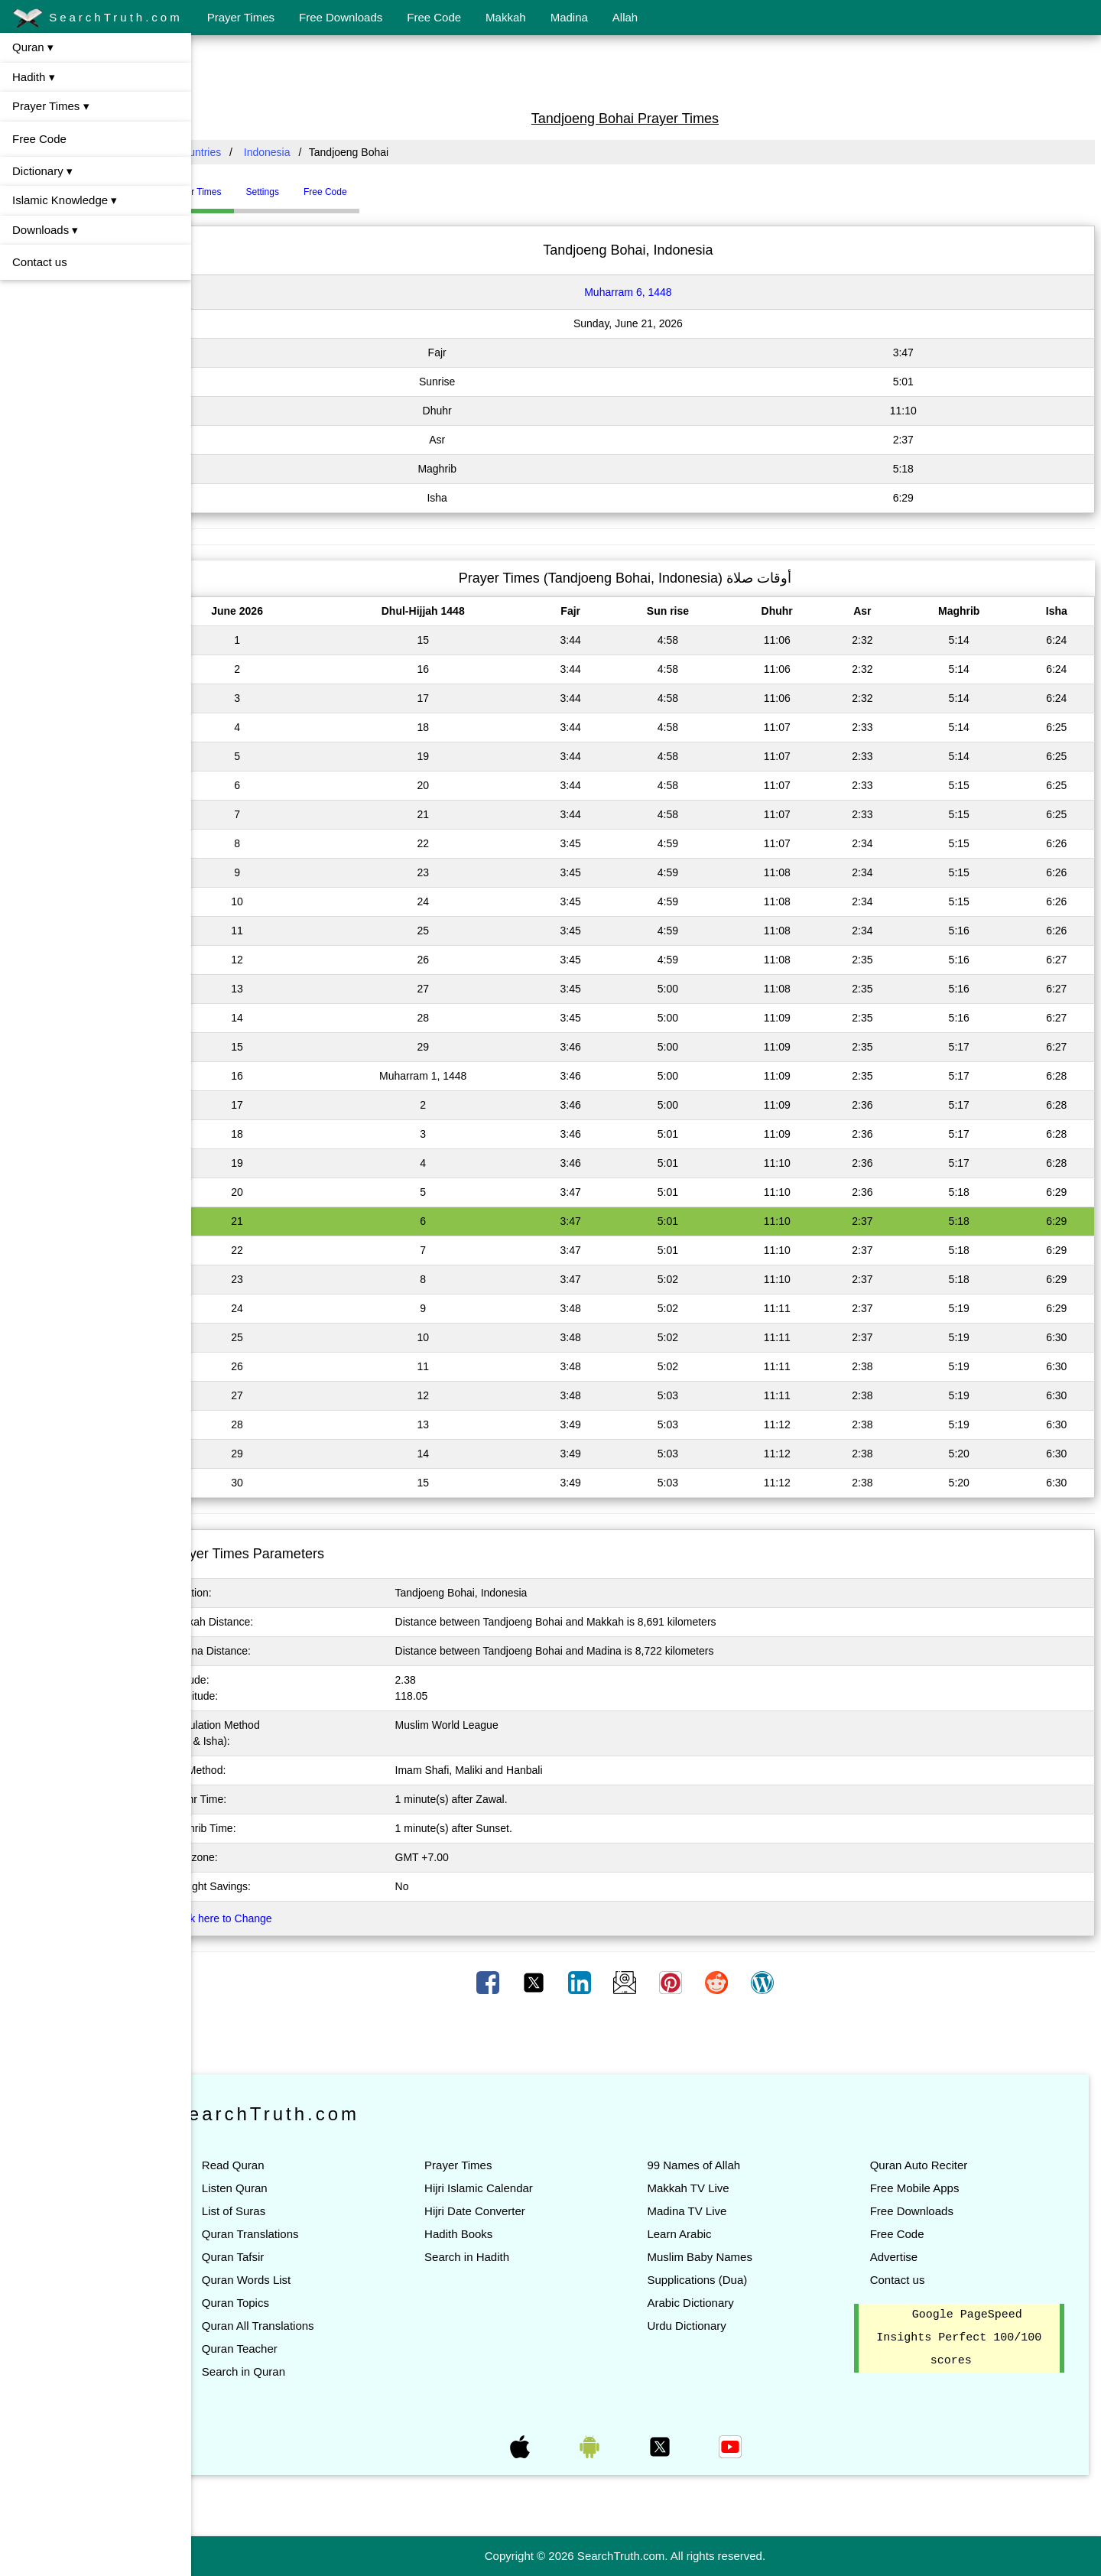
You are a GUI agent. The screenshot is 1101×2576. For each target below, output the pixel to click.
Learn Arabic (700, 2233)
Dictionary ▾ (42, 170)
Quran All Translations (300, 2325)
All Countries (233, 152)
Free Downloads (340, 17)
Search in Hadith (498, 2256)
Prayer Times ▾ (50, 105)
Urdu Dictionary (707, 2325)
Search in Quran (285, 2371)
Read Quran (275, 2165)
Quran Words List (288, 2279)
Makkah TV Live (709, 2187)
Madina (569, 17)
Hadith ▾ (33, 76)
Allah (625, 17)
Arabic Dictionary (711, 2302)
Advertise (904, 2256)
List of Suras (275, 2210)
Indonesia (309, 152)
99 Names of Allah (715, 2165)
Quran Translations (292, 2233)
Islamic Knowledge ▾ (64, 199)
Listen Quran (277, 2187)
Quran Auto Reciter (929, 2165)
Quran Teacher (282, 2348)
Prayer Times (240, 17)
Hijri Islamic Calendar (510, 2187)
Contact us (39, 261)
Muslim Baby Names (721, 2256)
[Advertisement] (646, 71)
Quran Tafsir (275, 2256)
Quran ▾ (33, 47)
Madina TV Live (708, 2210)
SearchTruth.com (97, 18)
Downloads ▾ (45, 229)
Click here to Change (264, 1918)
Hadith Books (490, 2233)
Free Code (434, 17)
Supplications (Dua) (718, 2279)
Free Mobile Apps (924, 2187)
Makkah (506, 17)
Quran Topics (277, 2302)
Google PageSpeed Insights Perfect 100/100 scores (964, 2338)
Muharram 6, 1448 (649, 292)
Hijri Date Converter (506, 2210)
